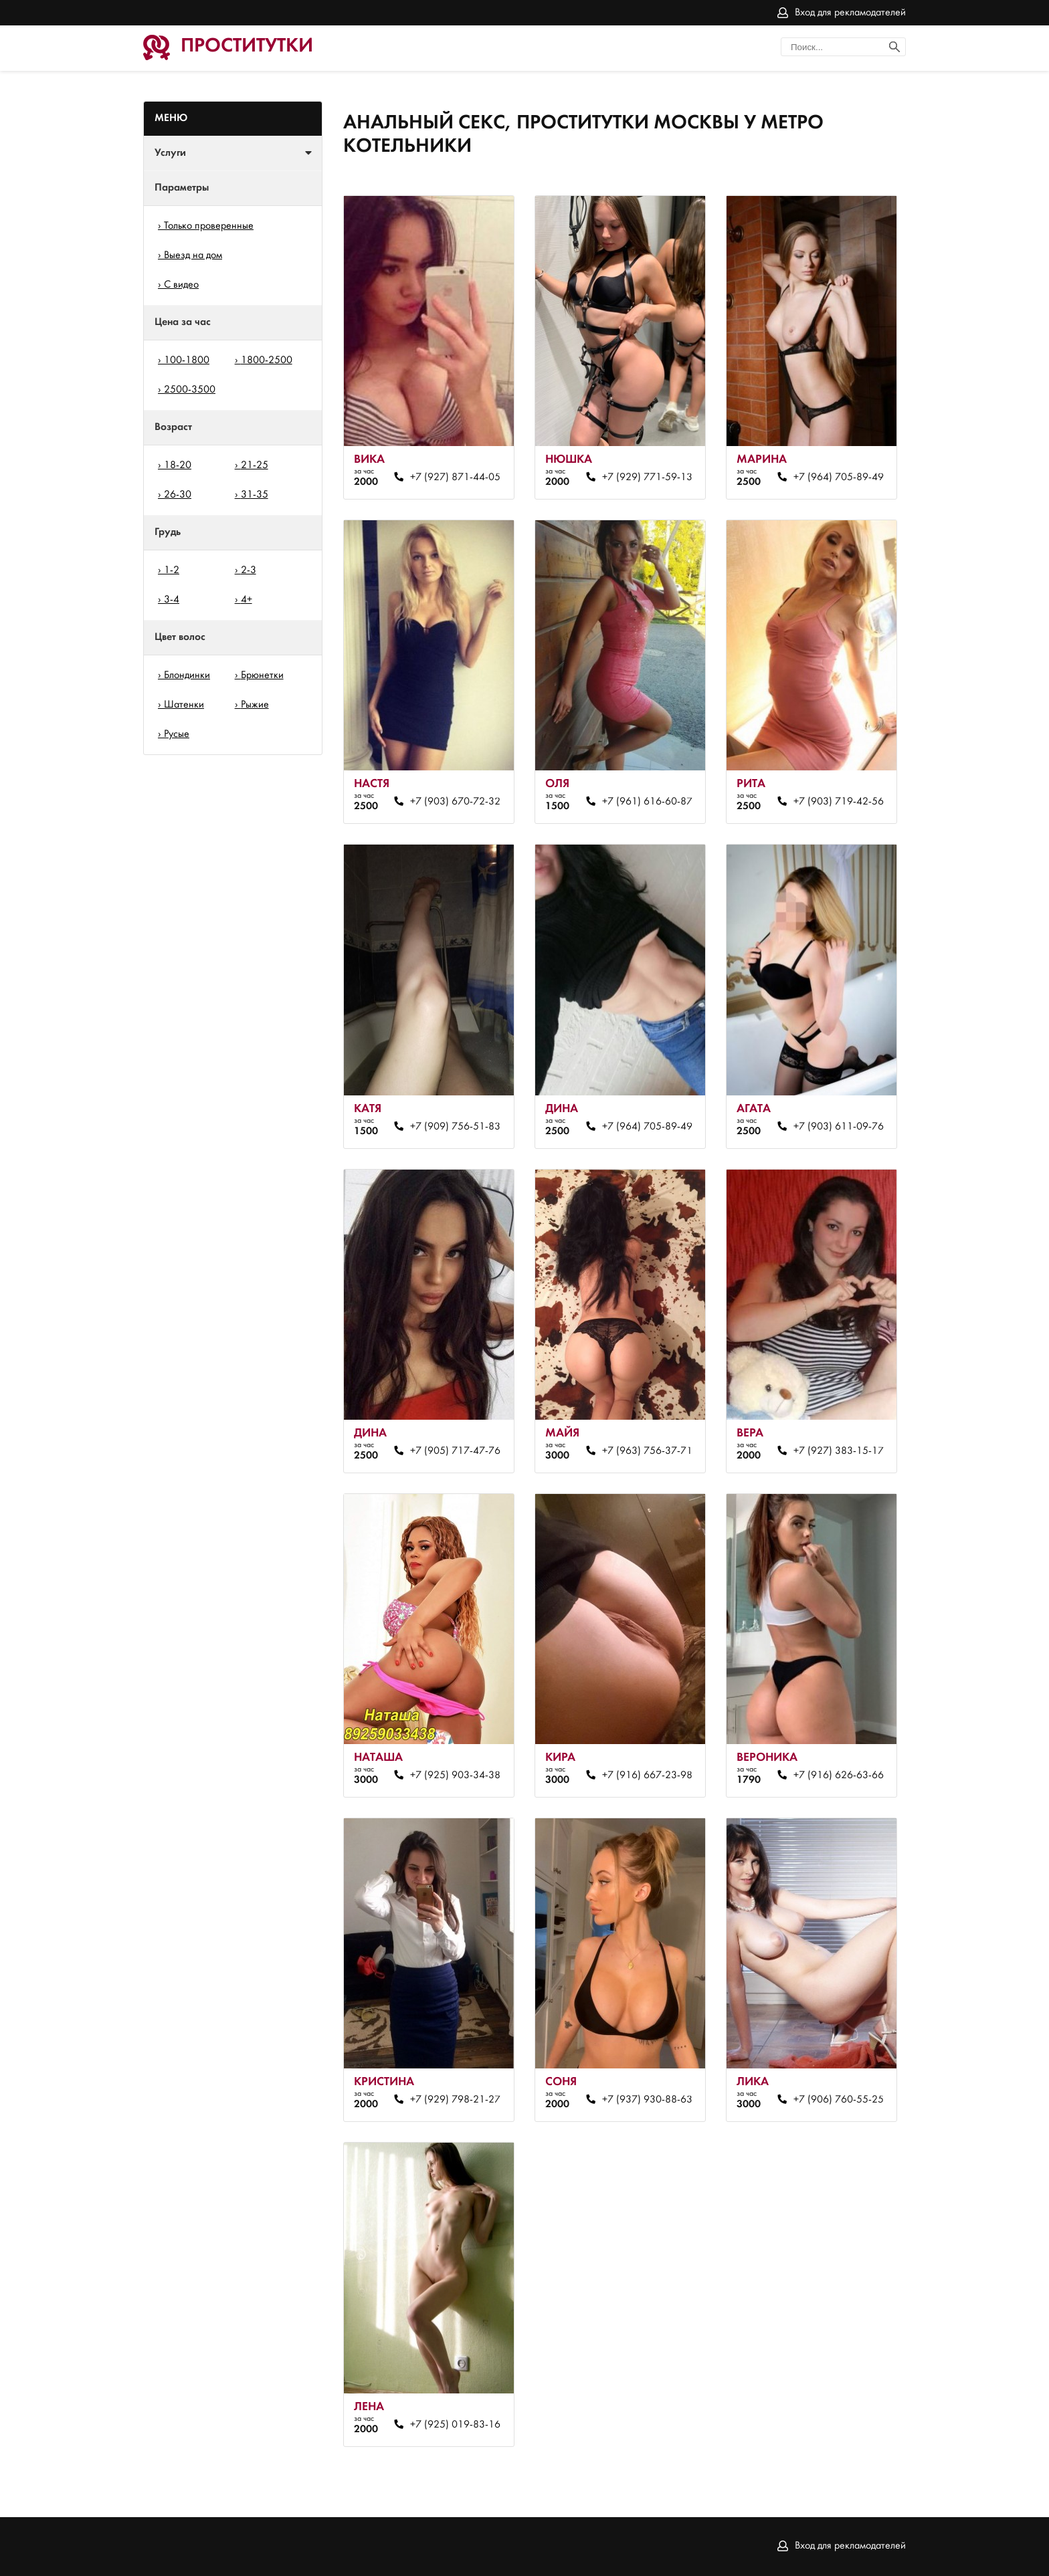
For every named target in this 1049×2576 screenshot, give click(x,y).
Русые (176, 734)
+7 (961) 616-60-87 (647, 801)
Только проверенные (209, 226)
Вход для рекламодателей (850, 12)
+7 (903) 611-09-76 (838, 1126)
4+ (246, 600)
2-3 (248, 570)
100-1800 (186, 360)
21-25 (254, 465)
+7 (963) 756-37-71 (647, 1451)
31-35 (254, 495)
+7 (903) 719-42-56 (838, 801)
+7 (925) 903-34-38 (455, 1775)
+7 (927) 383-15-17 (838, 1451)
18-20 (177, 465)
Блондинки (187, 675)
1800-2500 (266, 360)
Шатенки (184, 705)
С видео (181, 285)
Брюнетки (262, 675)
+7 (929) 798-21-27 (455, 2100)
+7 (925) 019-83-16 (455, 2425)
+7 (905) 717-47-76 (455, 1451)
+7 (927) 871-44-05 (455, 477)
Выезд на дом (193, 255)
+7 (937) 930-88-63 (647, 2100)
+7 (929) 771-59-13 (647, 477)
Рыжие (255, 705)
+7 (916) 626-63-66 (838, 1775)
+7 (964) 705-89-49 (838, 477)
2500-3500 (189, 390)
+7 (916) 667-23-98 (647, 1775)
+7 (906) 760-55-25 (838, 2100)
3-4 (171, 600)
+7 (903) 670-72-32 (455, 801)
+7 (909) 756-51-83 (455, 1126)
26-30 (177, 495)
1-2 (171, 570)
